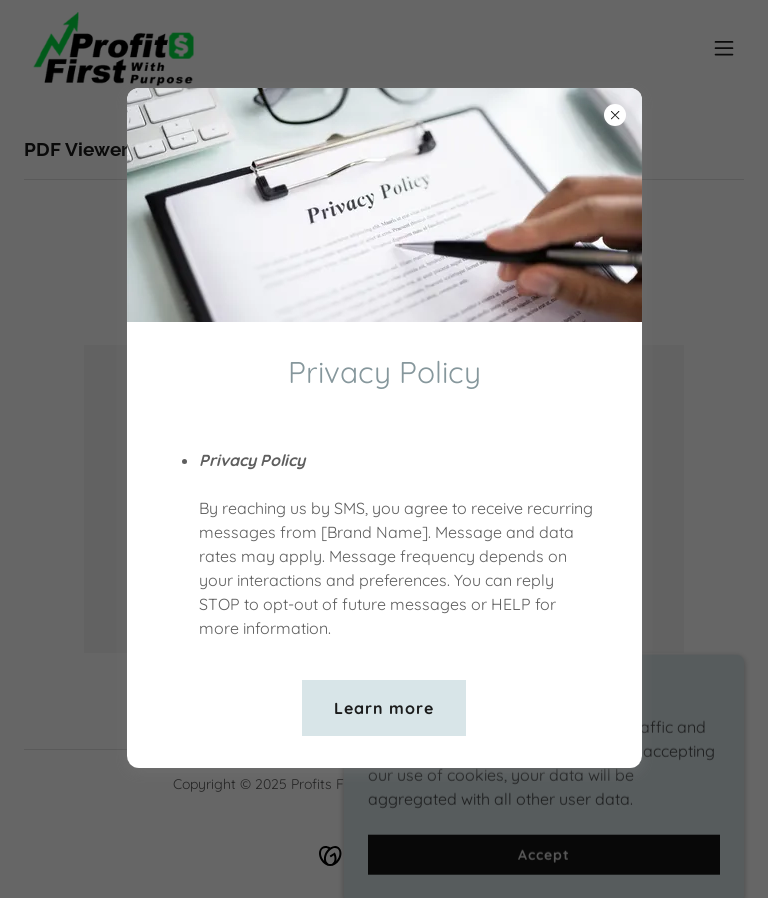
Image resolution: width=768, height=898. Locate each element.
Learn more (384, 708)
